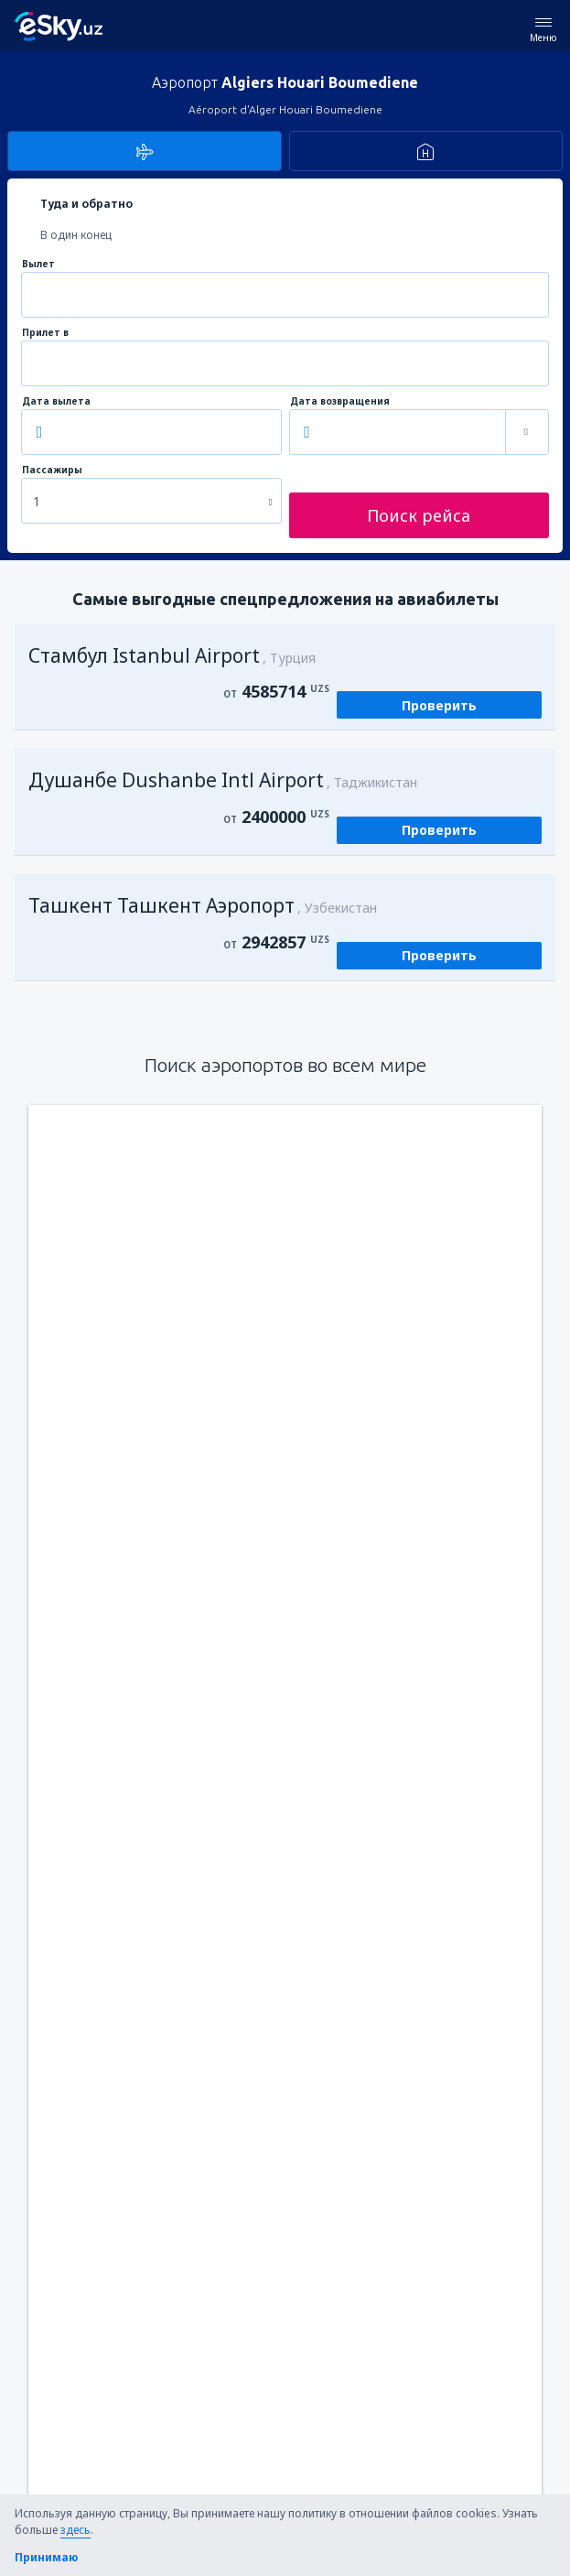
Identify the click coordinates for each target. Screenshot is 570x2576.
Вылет (38, 264)
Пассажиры (52, 470)
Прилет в (45, 333)
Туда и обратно (86, 203)
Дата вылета (56, 401)
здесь (75, 2530)
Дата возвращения (340, 401)
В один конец (76, 235)
